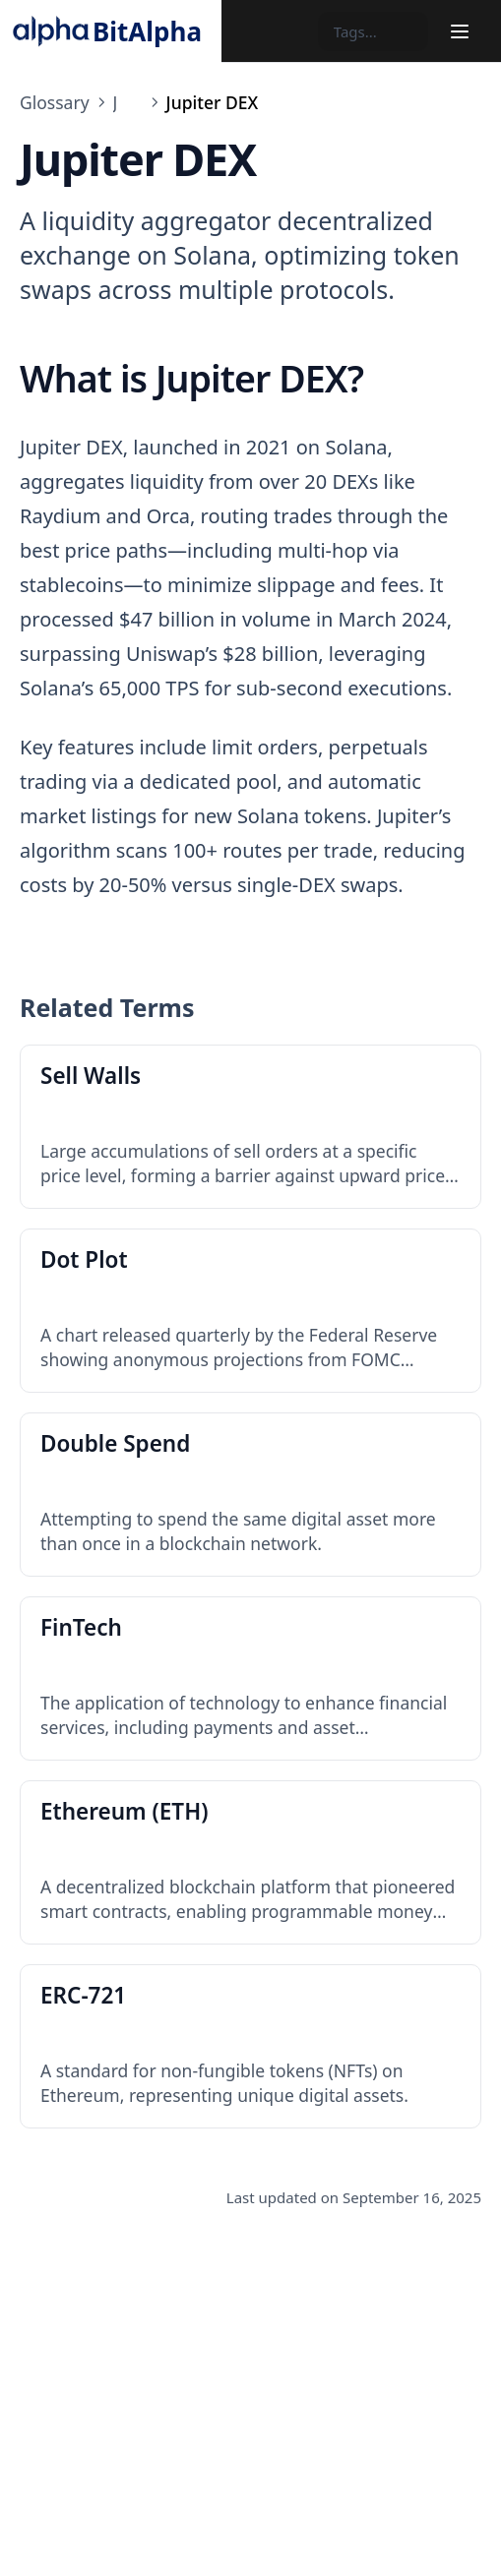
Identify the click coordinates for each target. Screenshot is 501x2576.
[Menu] (459, 31)
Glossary (55, 102)
